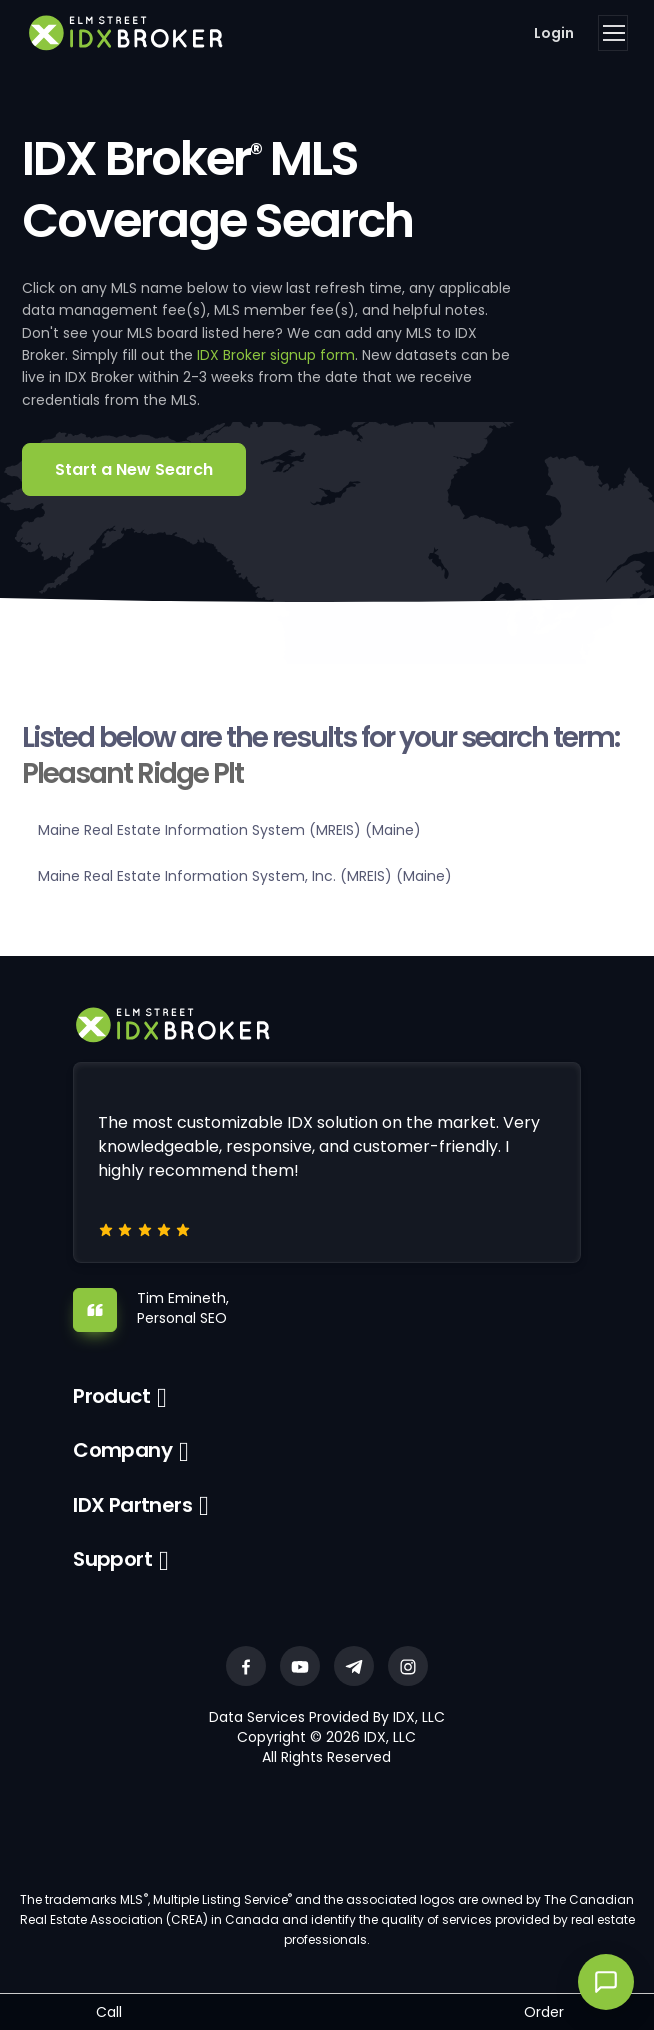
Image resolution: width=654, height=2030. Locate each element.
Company (122, 1450)
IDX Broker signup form (276, 355)
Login (554, 33)
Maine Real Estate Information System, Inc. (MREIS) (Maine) (245, 876)
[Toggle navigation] (613, 33)
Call (109, 2012)
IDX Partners (132, 1505)
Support (112, 1559)
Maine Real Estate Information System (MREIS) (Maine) (229, 830)
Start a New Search (134, 469)
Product (111, 1396)
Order (544, 2012)
